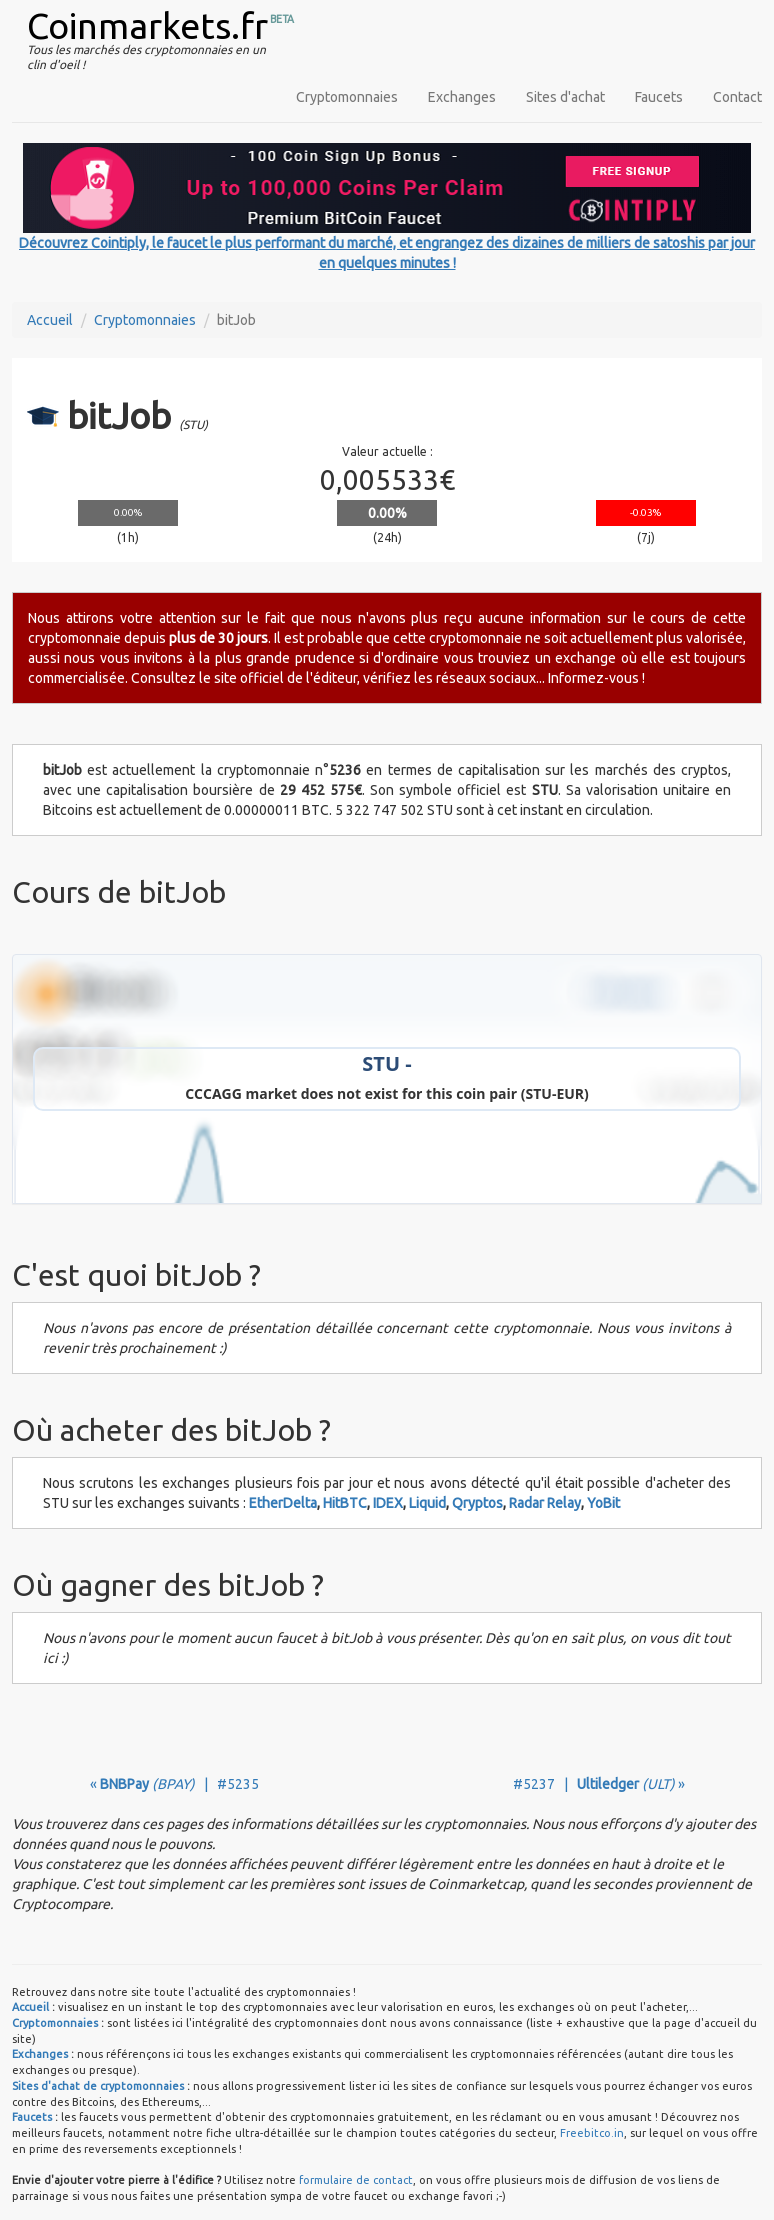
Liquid (427, 1503)
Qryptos (477, 1503)
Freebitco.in (592, 2133)
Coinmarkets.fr (147, 25)
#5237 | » (599, 1784)
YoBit (603, 1503)
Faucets (659, 97)
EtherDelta (283, 1503)
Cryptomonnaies (347, 97)
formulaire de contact (356, 2180)
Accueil (50, 320)
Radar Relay (545, 1503)
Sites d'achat (565, 97)
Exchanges (462, 97)
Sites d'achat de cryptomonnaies (98, 2086)
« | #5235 (174, 1784)
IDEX (388, 1503)
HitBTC (345, 1503)
